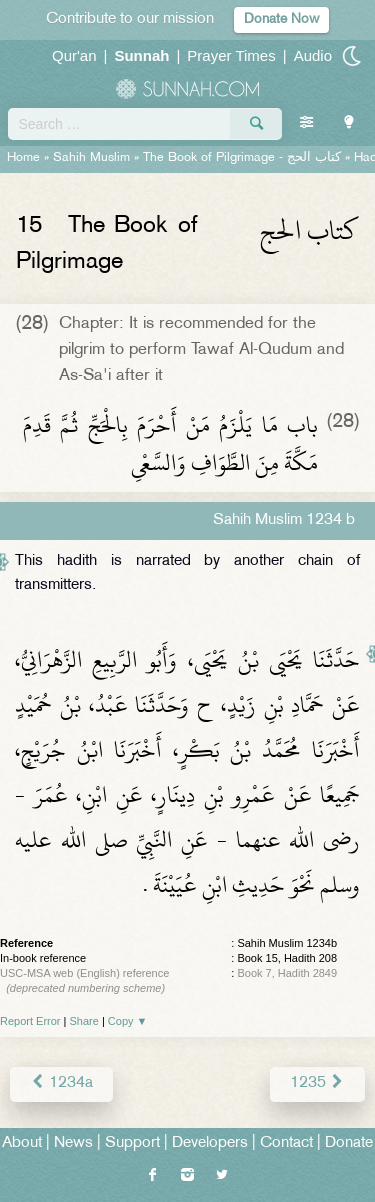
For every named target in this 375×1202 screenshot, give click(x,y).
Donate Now (281, 19)
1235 (317, 1083)
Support (132, 1143)
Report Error (30, 1021)
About (22, 1143)
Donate (349, 1143)
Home (23, 158)
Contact (286, 1143)
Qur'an (74, 55)
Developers (210, 1143)
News (73, 1143)
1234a (61, 1083)
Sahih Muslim (91, 158)
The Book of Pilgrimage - (242, 158)
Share (84, 1021)
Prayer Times (231, 55)
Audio (313, 55)
